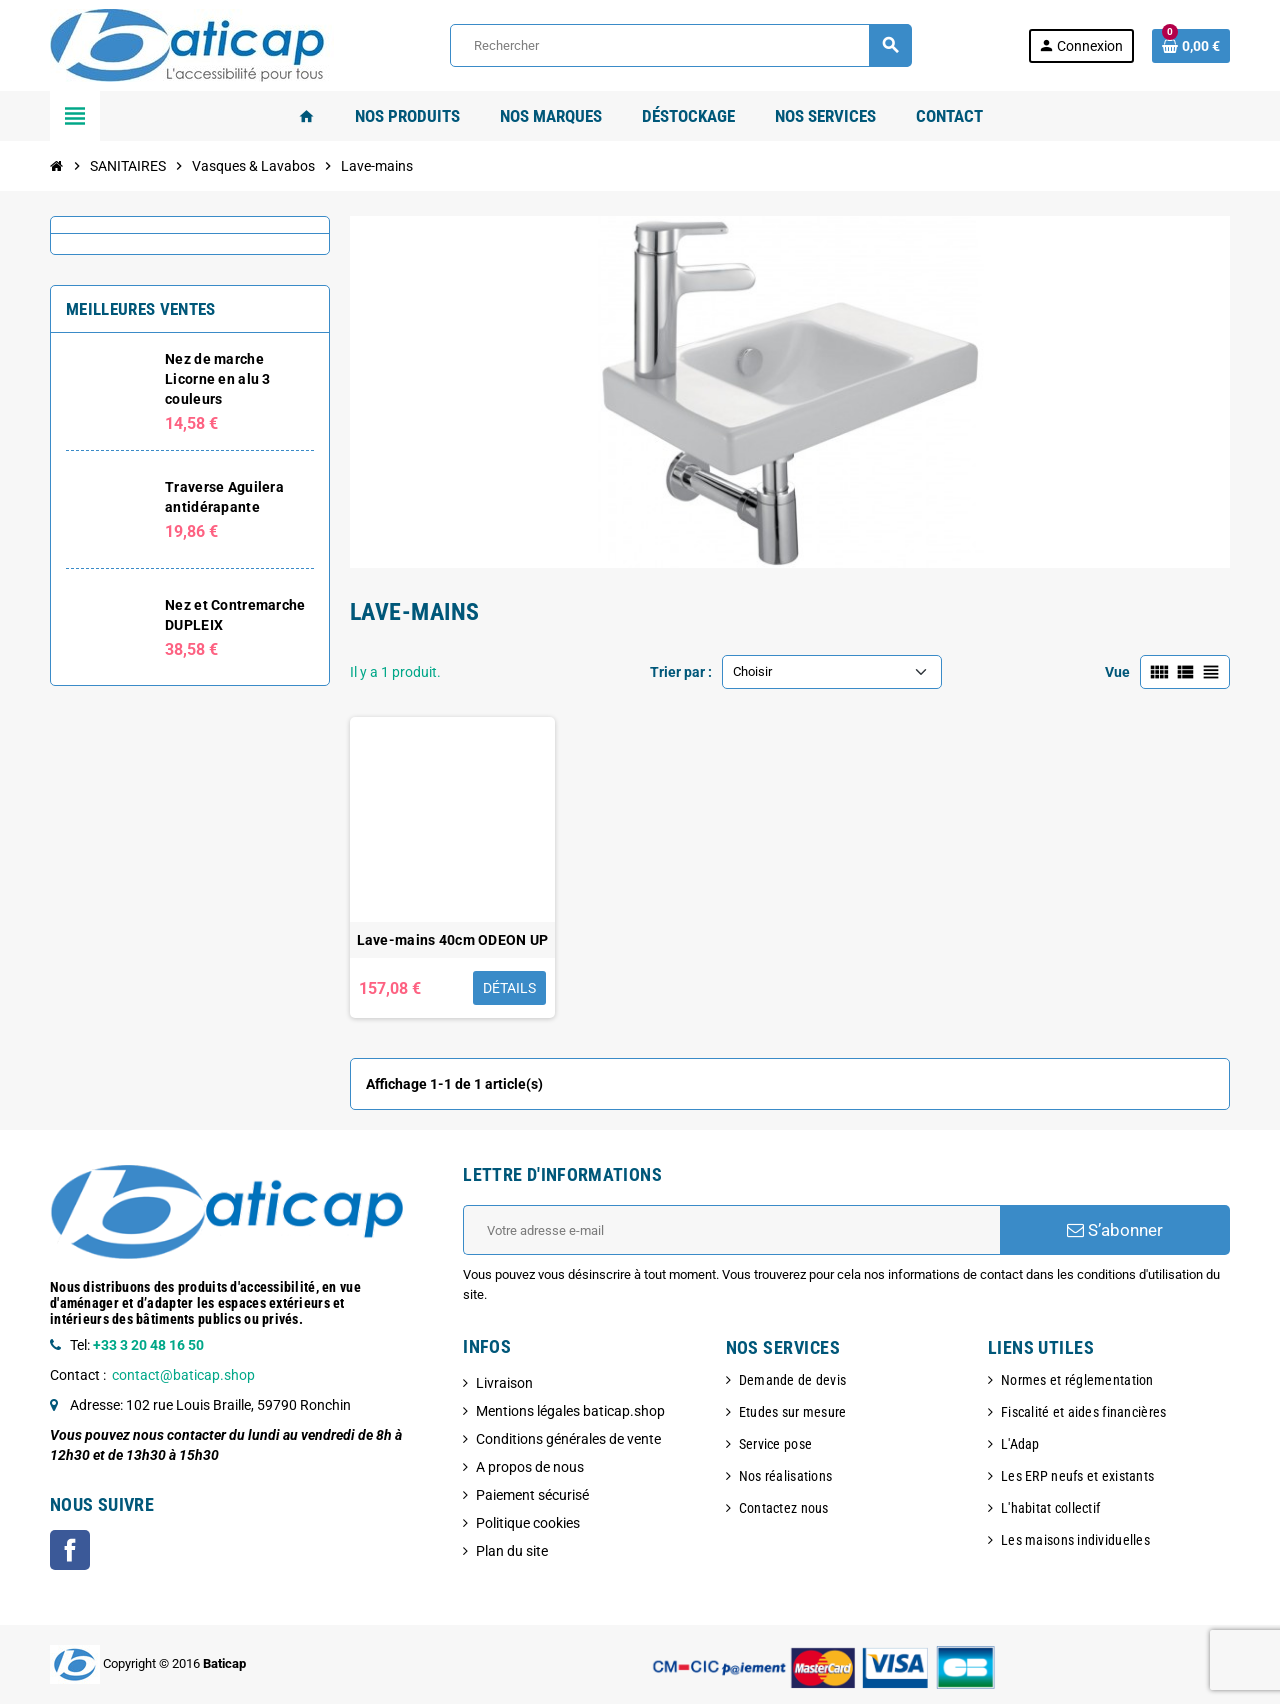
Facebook (70, 1550)
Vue (1117, 672)
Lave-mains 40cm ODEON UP (453, 940)
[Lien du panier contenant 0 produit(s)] (1191, 46)
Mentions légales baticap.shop (570, 1411)
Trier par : (681, 672)
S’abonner (1115, 1230)
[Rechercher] (681, 45)
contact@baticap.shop (183, 1375)
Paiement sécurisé (532, 1495)
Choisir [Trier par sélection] (752, 671)
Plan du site (512, 1551)
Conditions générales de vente (568, 1439)
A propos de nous (530, 1467)
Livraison (504, 1383)
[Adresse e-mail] (731, 1230)
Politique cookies (528, 1523)
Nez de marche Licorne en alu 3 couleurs (217, 379)
